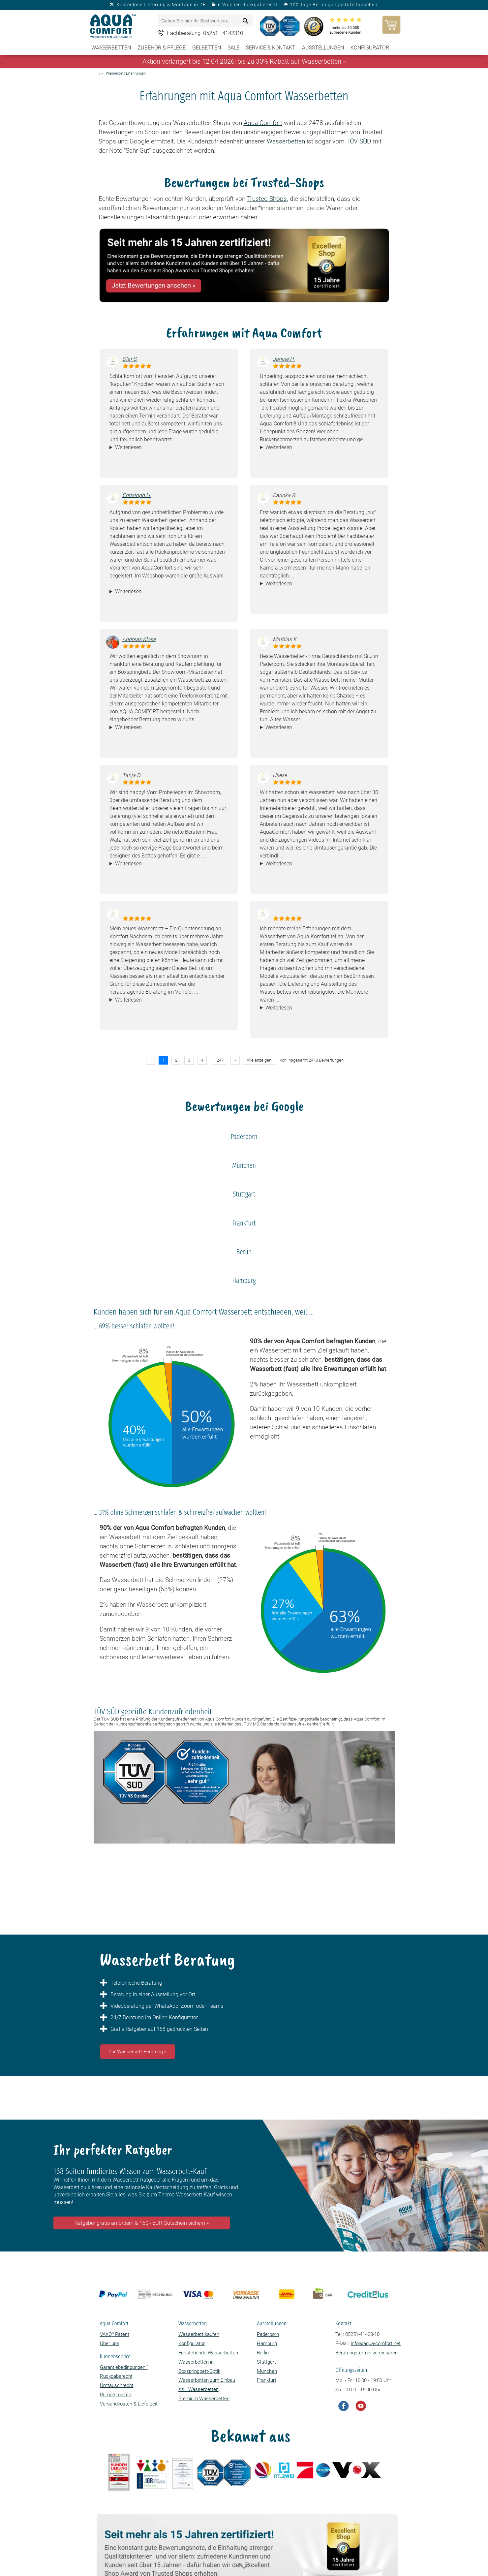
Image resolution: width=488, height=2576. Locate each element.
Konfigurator (370, 48)
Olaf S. (129, 359)
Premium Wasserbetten (203, 2399)
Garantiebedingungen (124, 2367)
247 (220, 1060)
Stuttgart (266, 2362)
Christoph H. (136, 495)
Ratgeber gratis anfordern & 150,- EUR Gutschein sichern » (142, 2223)
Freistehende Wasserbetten (208, 2353)
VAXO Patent (114, 2334)
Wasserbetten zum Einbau (206, 2380)
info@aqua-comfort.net (376, 2343)
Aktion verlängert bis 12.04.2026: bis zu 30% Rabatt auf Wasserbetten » (244, 61)
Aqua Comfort (263, 123)
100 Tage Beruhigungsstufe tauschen (334, 4)
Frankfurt (266, 2380)
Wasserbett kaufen (198, 2334)
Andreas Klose (139, 639)
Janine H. (284, 359)
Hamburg (267, 2343)
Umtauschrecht (117, 2385)
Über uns (109, 2343)
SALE (233, 48)
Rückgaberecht (116, 2376)
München (267, 2371)
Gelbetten (206, 48)
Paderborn (268, 2334)
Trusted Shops (267, 198)
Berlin (263, 2353)
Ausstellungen (323, 48)
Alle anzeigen (259, 1060)
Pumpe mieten (115, 2395)
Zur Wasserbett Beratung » (137, 2052)
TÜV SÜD (358, 141)
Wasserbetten (111, 48)
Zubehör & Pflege (161, 48)
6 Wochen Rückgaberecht (248, 4)
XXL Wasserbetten (198, 2389)
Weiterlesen (128, 447)
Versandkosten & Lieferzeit (129, 2404)
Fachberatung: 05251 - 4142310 (205, 33)
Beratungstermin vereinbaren (366, 2353)
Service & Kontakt (270, 48)
